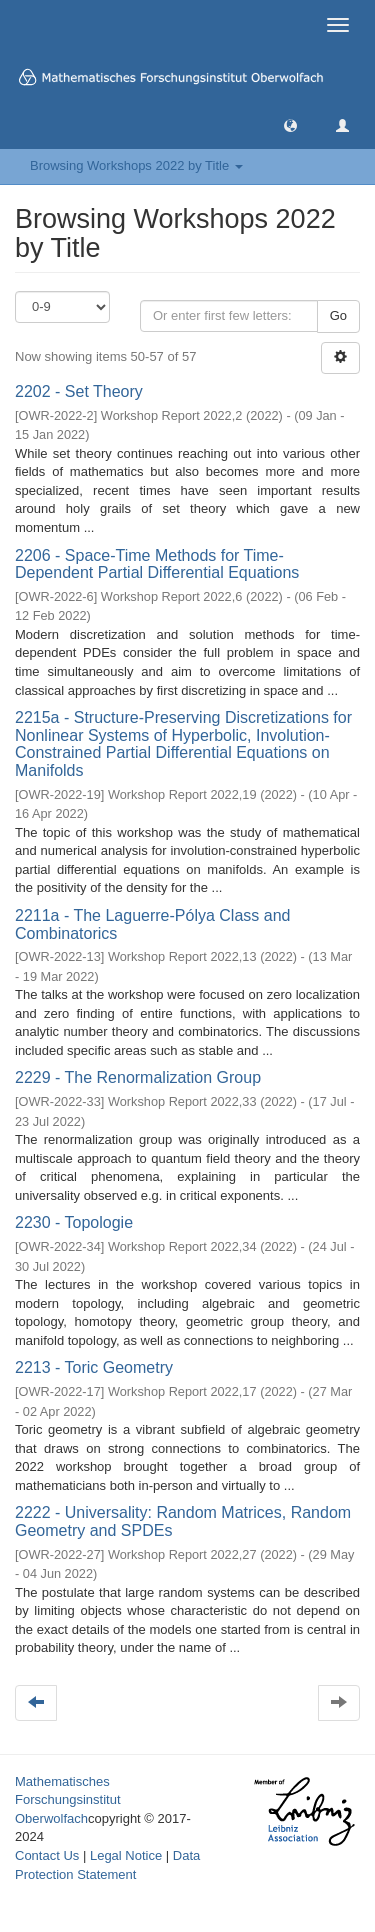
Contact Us (47, 1855)
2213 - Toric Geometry (94, 1367)
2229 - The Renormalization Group (138, 1077)
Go (338, 315)
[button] (290, 124)
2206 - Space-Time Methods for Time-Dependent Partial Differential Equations (157, 564)
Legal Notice (126, 1855)
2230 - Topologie (74, 1222)
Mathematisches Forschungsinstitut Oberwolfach (68, 1800)
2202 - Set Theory (79, 391)
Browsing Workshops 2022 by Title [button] (136, 165)
